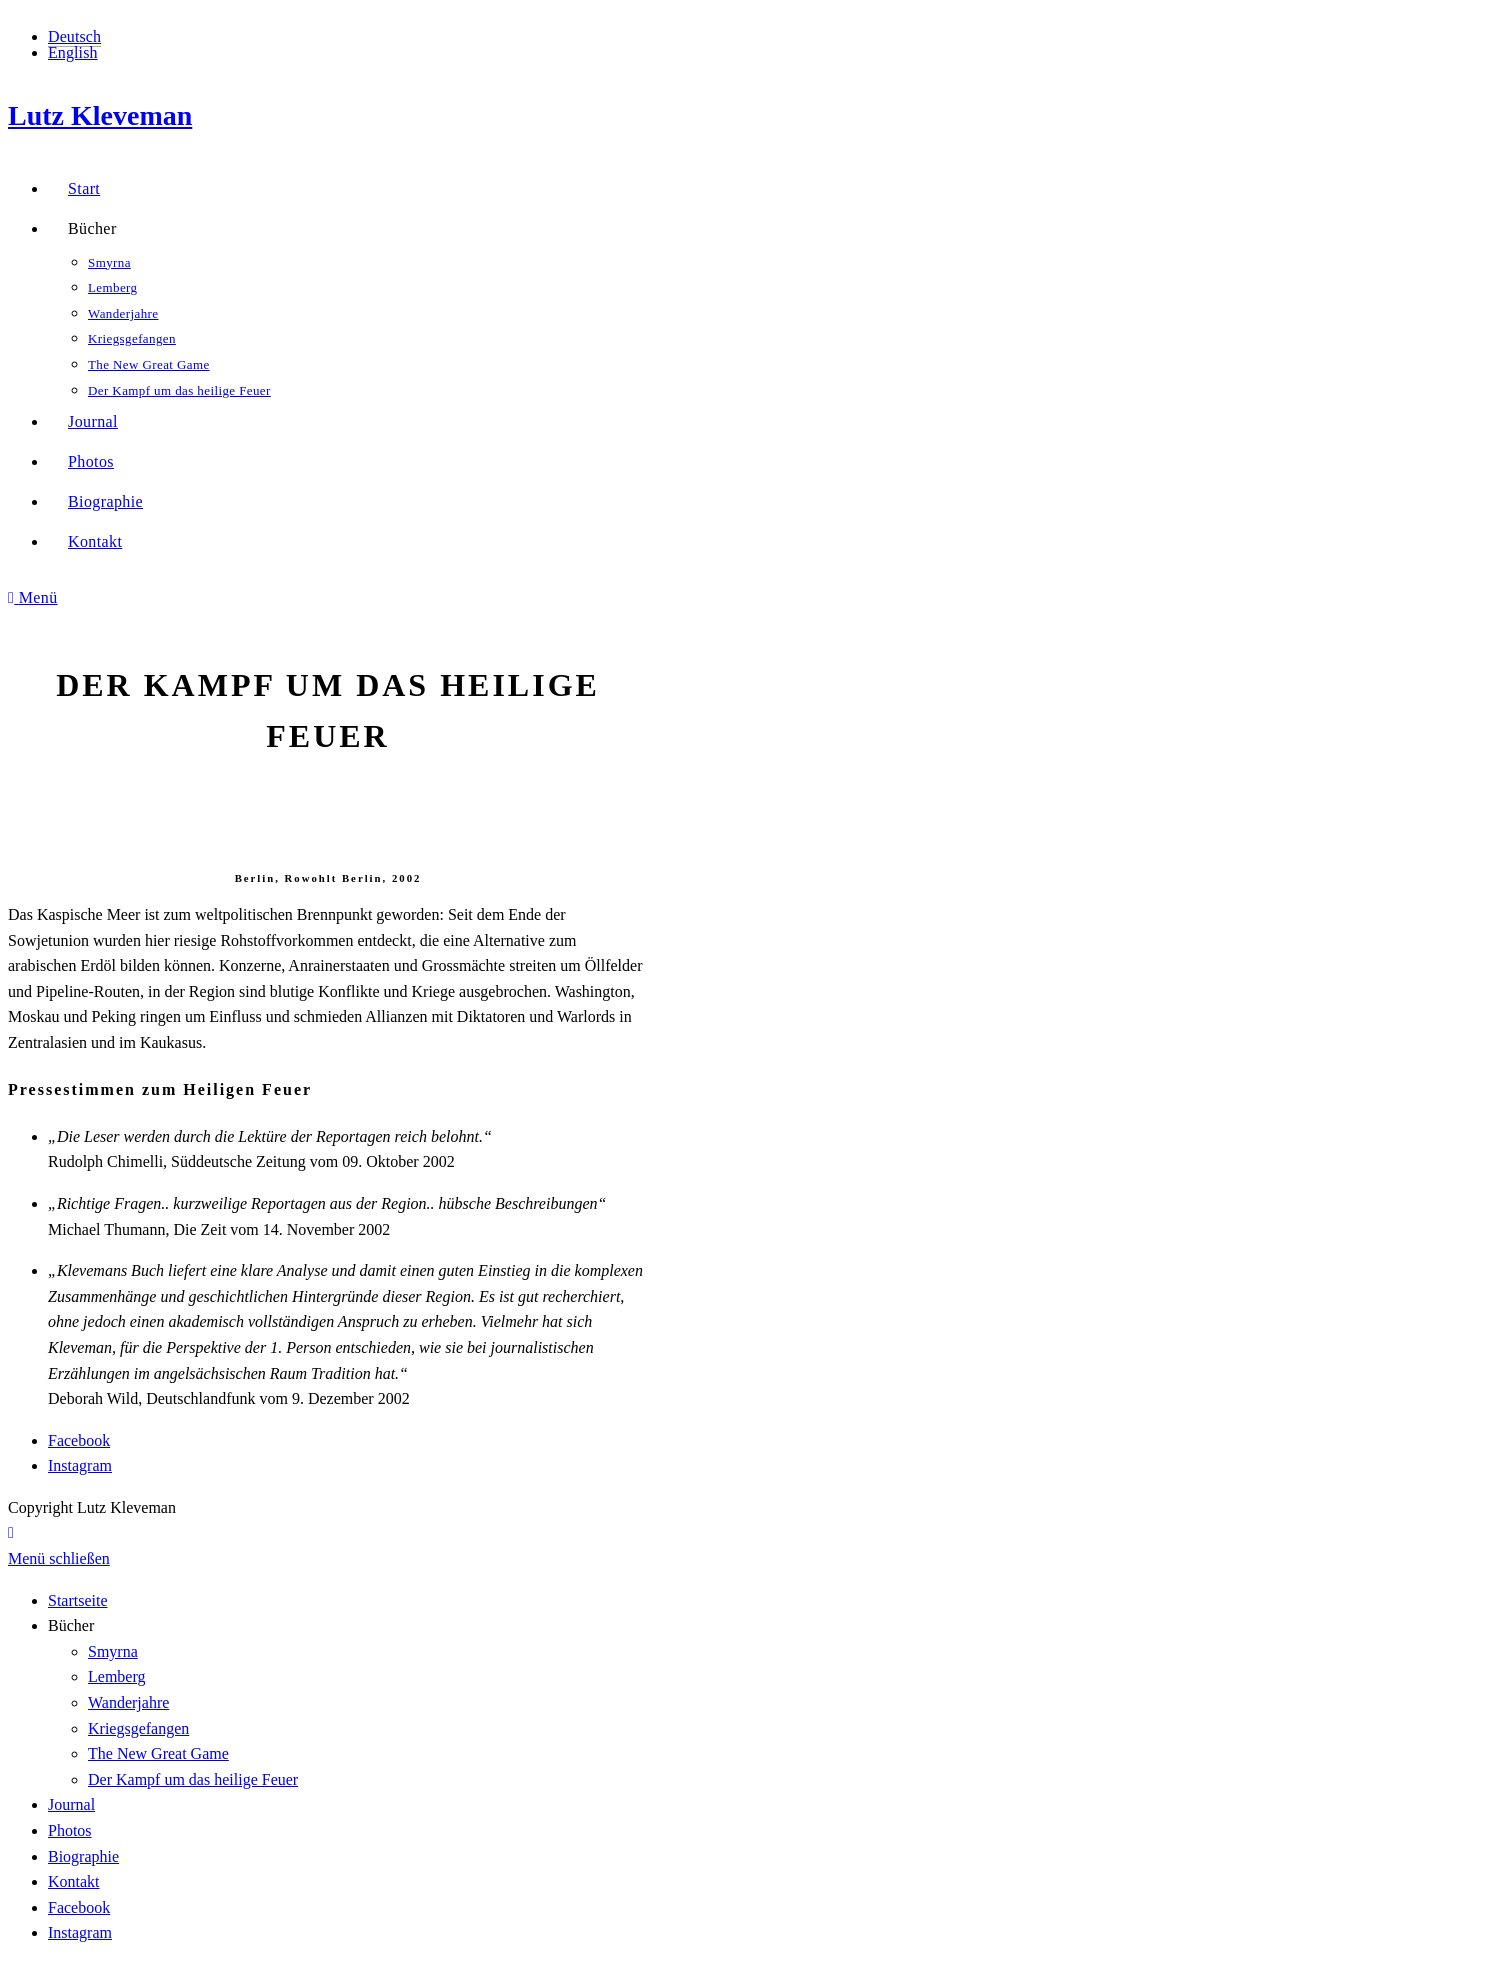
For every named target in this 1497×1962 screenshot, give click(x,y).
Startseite (78, 1600)
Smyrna (113, 1651)
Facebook (79, 1440)
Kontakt (74, 1881)
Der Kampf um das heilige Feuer (193, 1779)
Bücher (71, 1625)
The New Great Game (158, 1753)
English (73, 52)
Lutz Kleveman (100, 115)
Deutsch (74, 36)
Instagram (80, 1465)
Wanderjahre (128, 1702)
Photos (70, 1830)
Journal (71, 1804)
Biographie (83, 1856)
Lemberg (116, 1676)
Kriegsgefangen (138, 1728)
